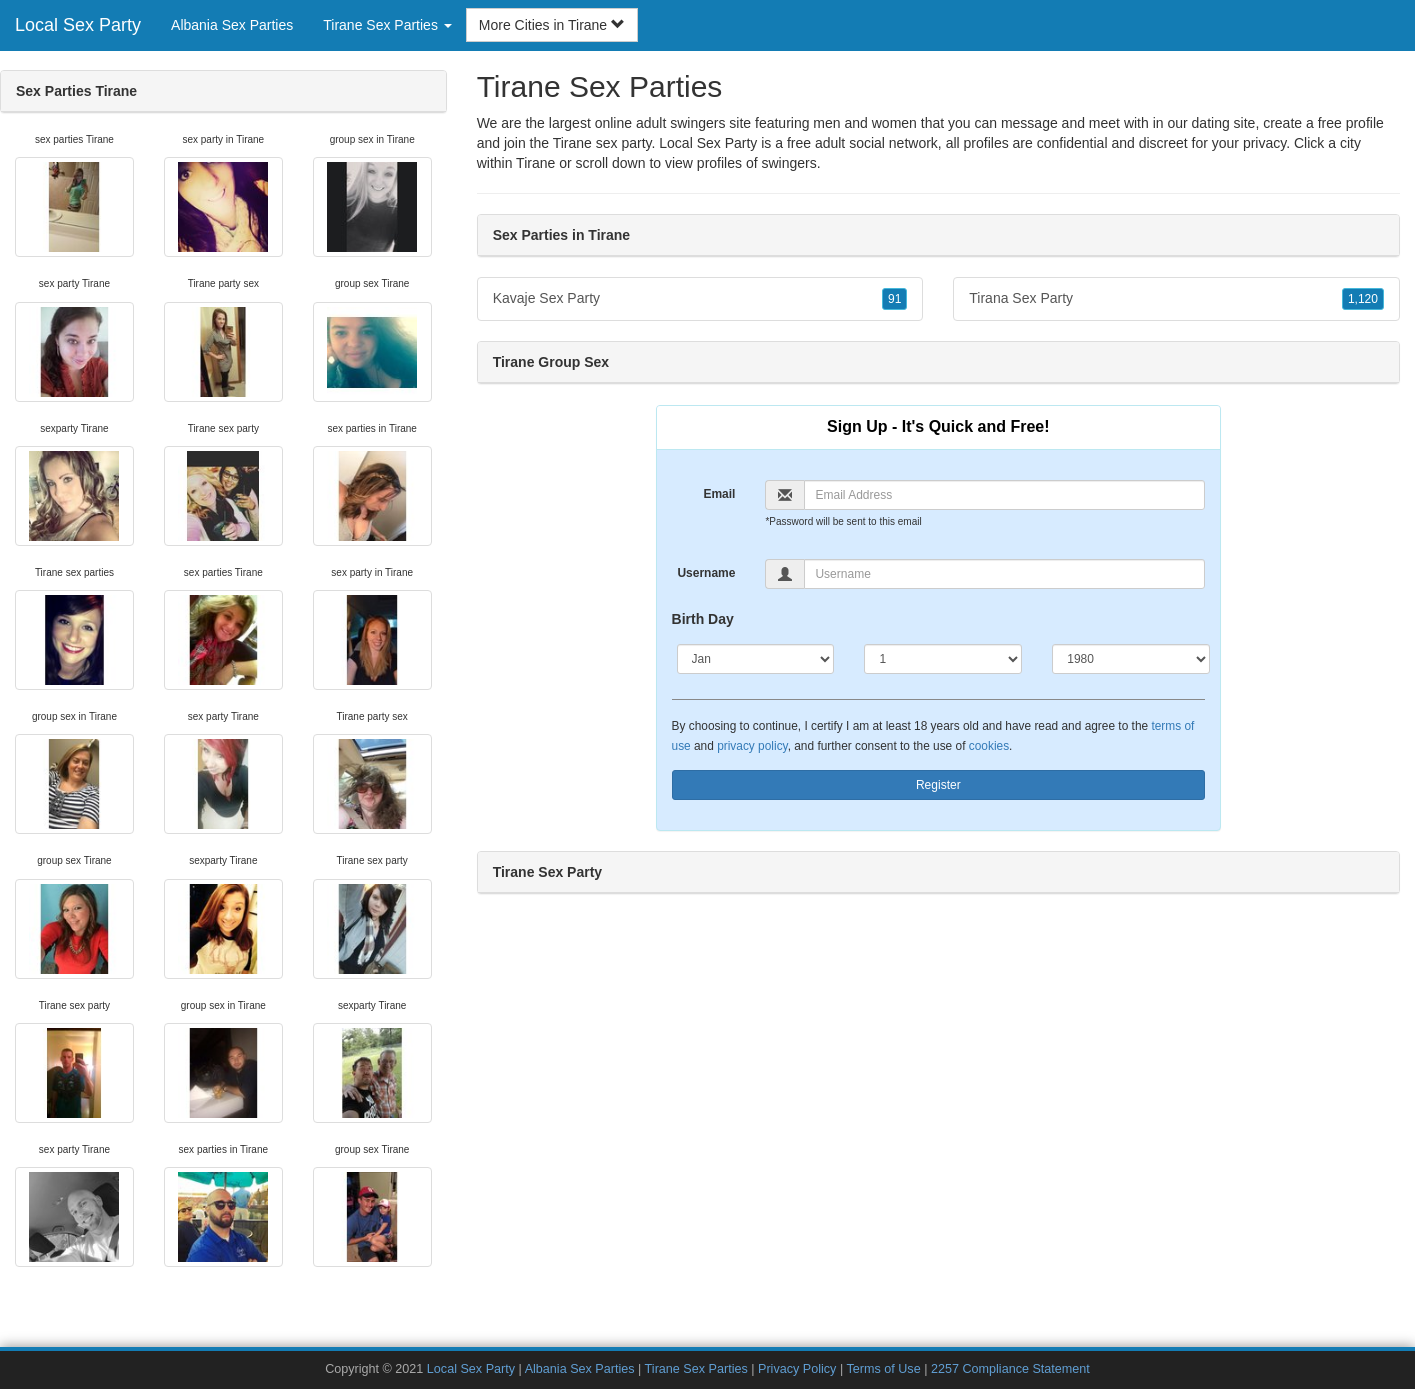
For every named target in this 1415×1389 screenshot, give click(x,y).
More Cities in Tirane (552, 25)
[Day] (943, 659)
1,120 (1363, 299)
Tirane (535, 163)
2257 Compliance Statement (1010, 1369)
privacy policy (752, 746)
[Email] (1004, 495)
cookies (989, 746)
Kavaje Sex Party (700, 299)
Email (719, 494)
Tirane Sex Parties (696, 1369)
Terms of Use (883, 1369)
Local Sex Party (78, 25)
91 (894, 299)
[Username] (1004, 574)
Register (938, 785)
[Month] (756, 659)
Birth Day (703, 619)
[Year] (1131, 659)
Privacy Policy (797, 1369)
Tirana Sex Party (1176, 299)
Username (706, 573)
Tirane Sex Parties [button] (387, 25)
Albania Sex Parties (232, 25)
